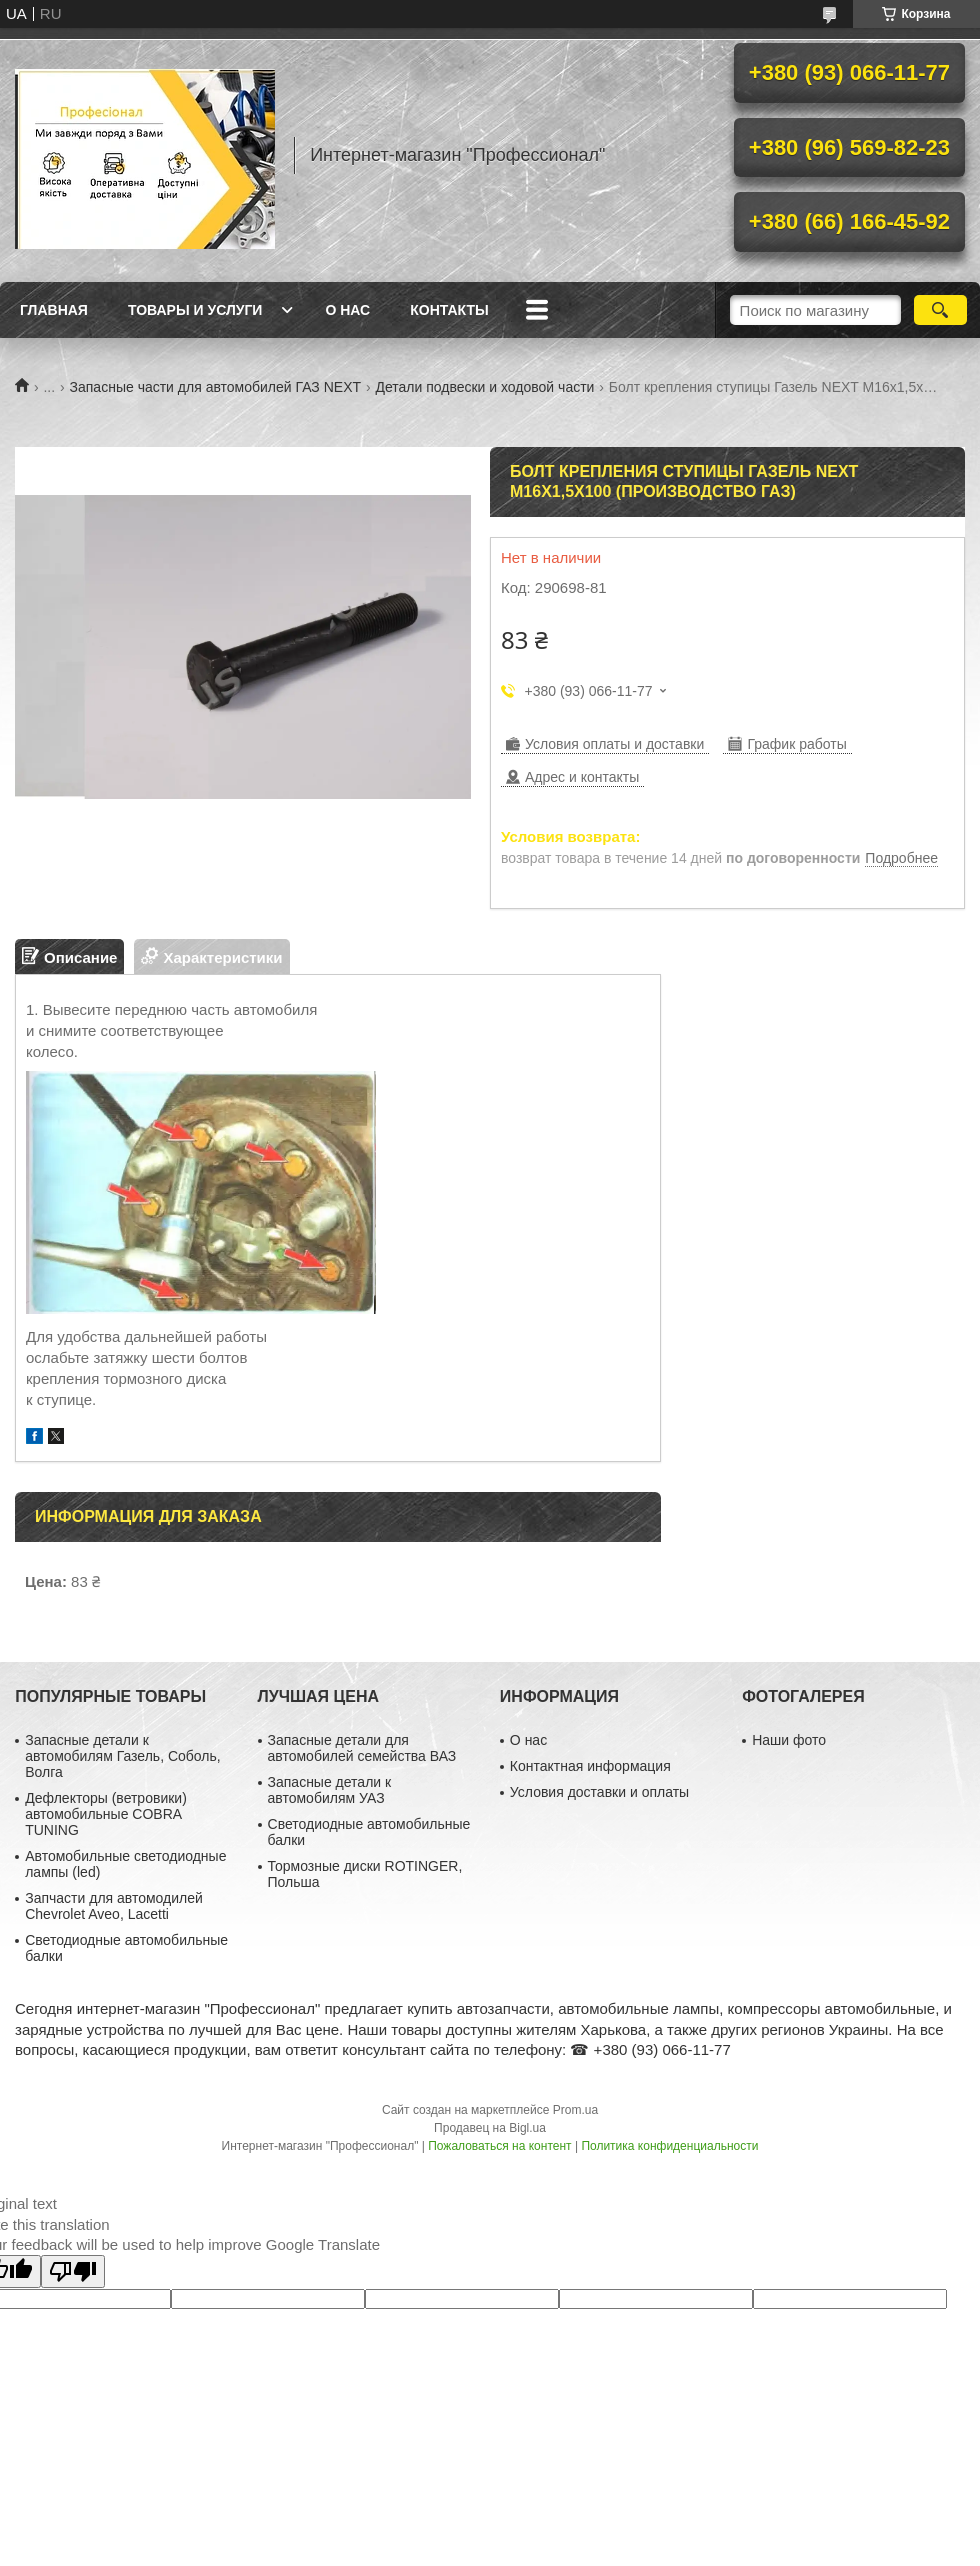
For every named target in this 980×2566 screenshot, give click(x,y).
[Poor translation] (73, 2271)
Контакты (449, 310)
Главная (54, 310)
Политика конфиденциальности (669, 2146)
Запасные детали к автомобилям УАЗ (330, 1790)
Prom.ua (575, 2110)
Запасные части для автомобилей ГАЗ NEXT (215, 387)
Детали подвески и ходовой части (484, 387)
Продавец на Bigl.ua (490, 2128)
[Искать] (940, 310)
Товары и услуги (195, 310)
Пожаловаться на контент (499, 2146)
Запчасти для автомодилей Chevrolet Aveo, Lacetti (114, 1906)
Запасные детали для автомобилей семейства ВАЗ (362, 1748)
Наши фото (789, 1740)
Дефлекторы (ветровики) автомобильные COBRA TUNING (106, 1814)
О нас (347, 310)
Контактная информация (590, 1766)
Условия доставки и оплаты (599, 1792)
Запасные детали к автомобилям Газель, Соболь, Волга (122, 1756)
